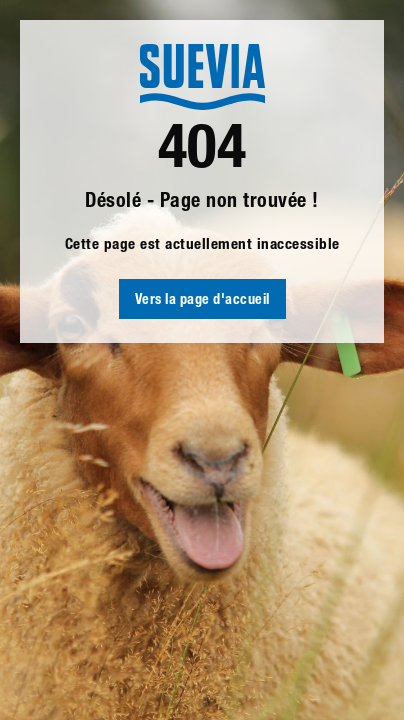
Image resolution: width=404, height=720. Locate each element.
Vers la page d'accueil (202, 301)
